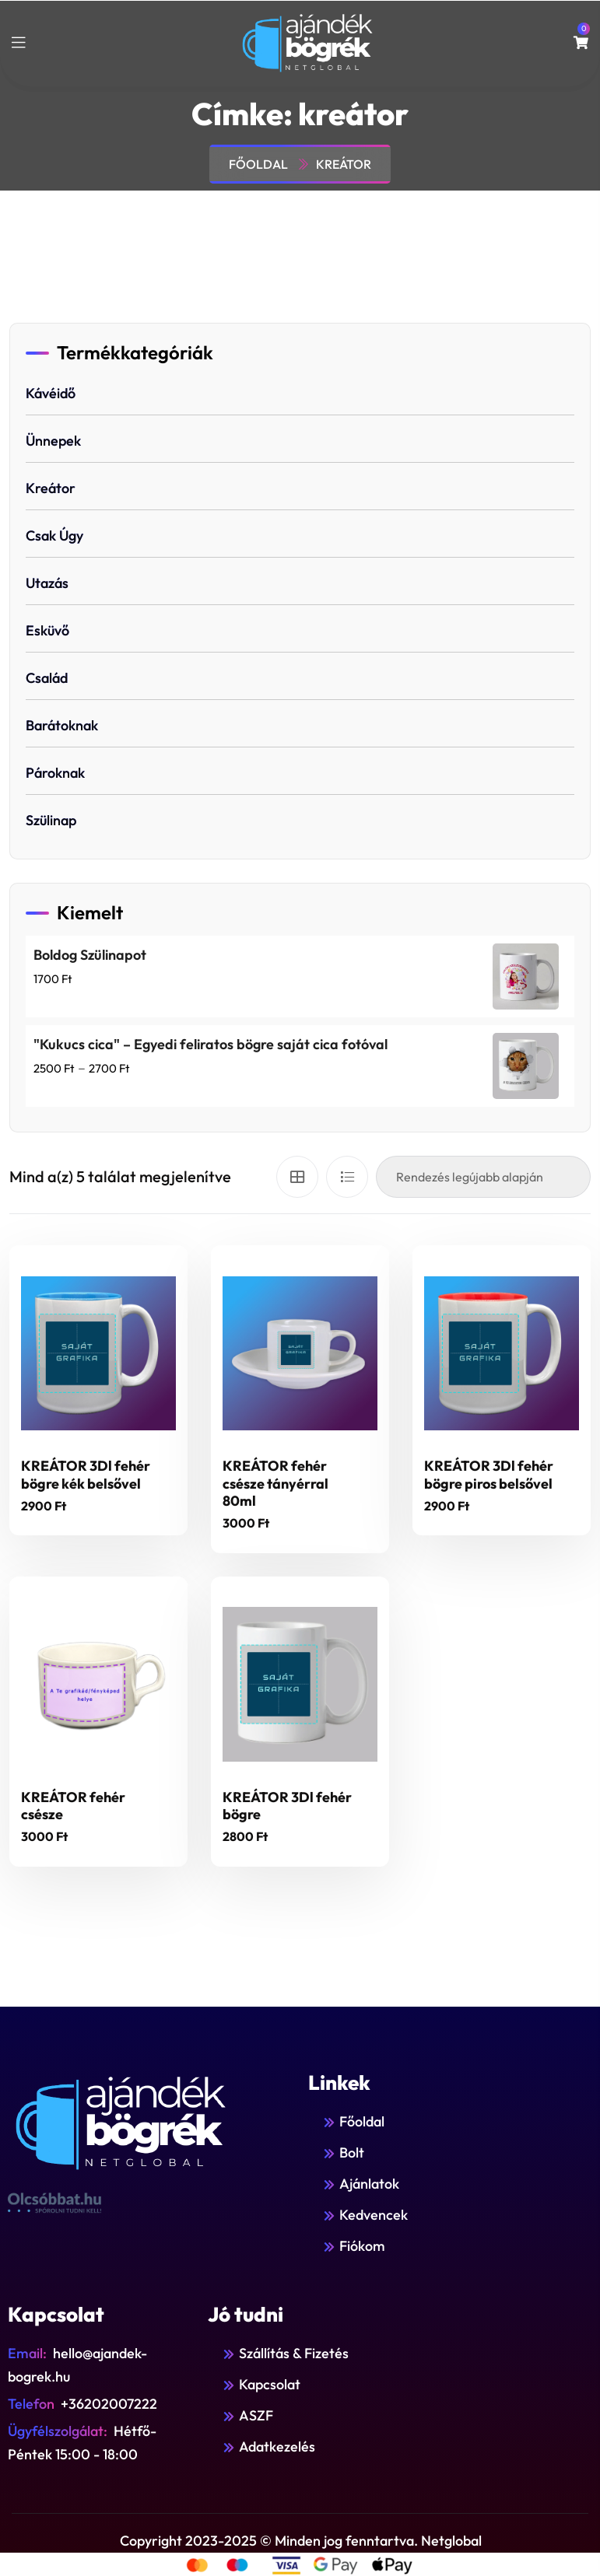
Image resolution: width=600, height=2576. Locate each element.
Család (47, 678)
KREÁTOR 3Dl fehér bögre (287, 1806)
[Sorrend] (483, 1177)
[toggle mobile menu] (19, 43)
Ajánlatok (369, 2184)
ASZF (256, 2415)
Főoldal (261, 164)
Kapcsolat (269, 2384)
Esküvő (47, 630)
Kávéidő (50, 393)
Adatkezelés (277, 2446)
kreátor (343, 164)
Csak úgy (54, 535)
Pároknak (55, 773)
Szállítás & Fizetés (294, 2353)
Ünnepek (53, 441)
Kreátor (50, 488)
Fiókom (362, 2246)
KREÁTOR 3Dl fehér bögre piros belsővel (488, 1475)
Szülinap (51, 820)
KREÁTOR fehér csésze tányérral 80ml (275, 1483)
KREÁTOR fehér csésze (73, 1806)
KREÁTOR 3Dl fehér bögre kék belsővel (85, 1475)
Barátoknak (62, 725)
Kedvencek (373, 2215)
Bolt (351, 2152)
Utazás (47, 583)
